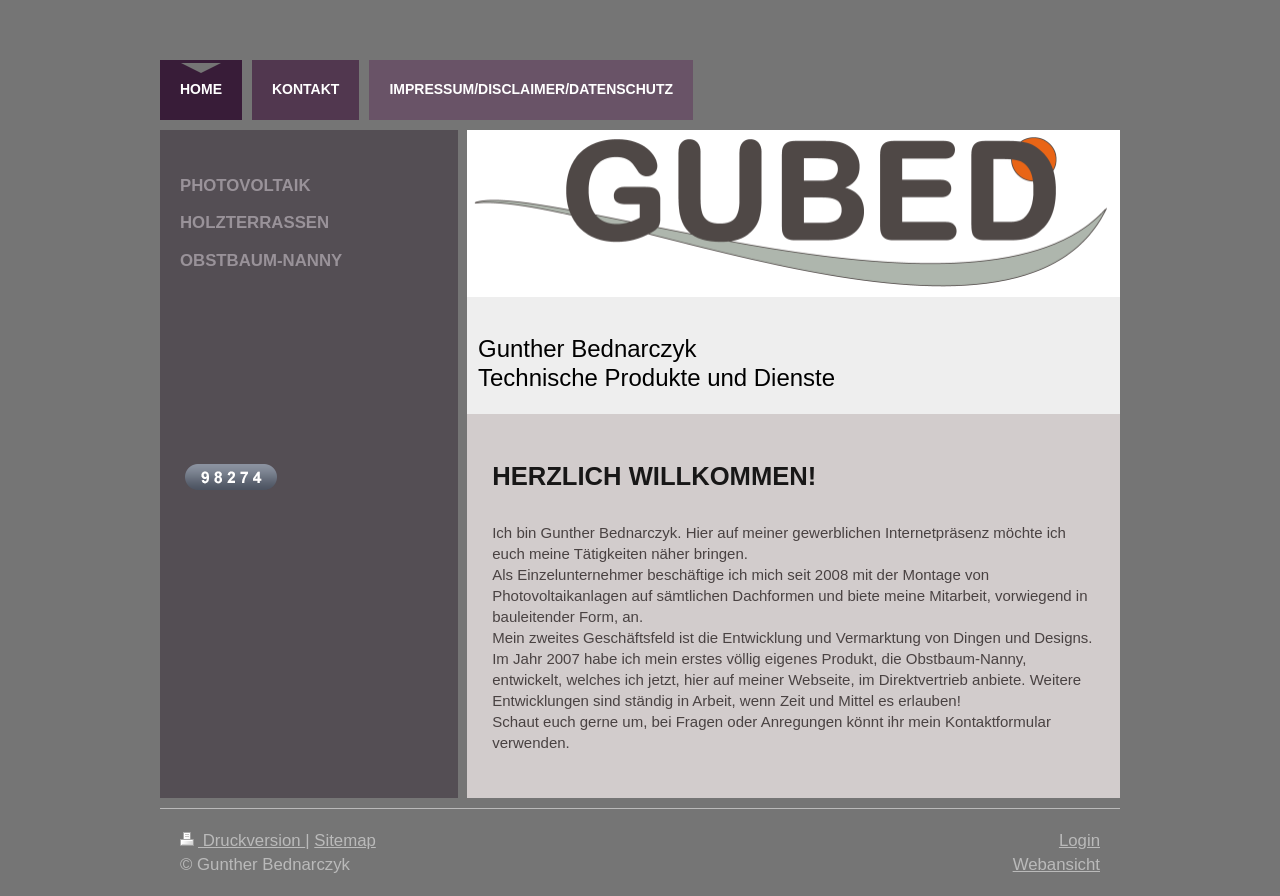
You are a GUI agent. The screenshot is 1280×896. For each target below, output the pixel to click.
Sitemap (345, 840)
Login (1079, 840)
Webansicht (1056, 864)
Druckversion (242, 840)
